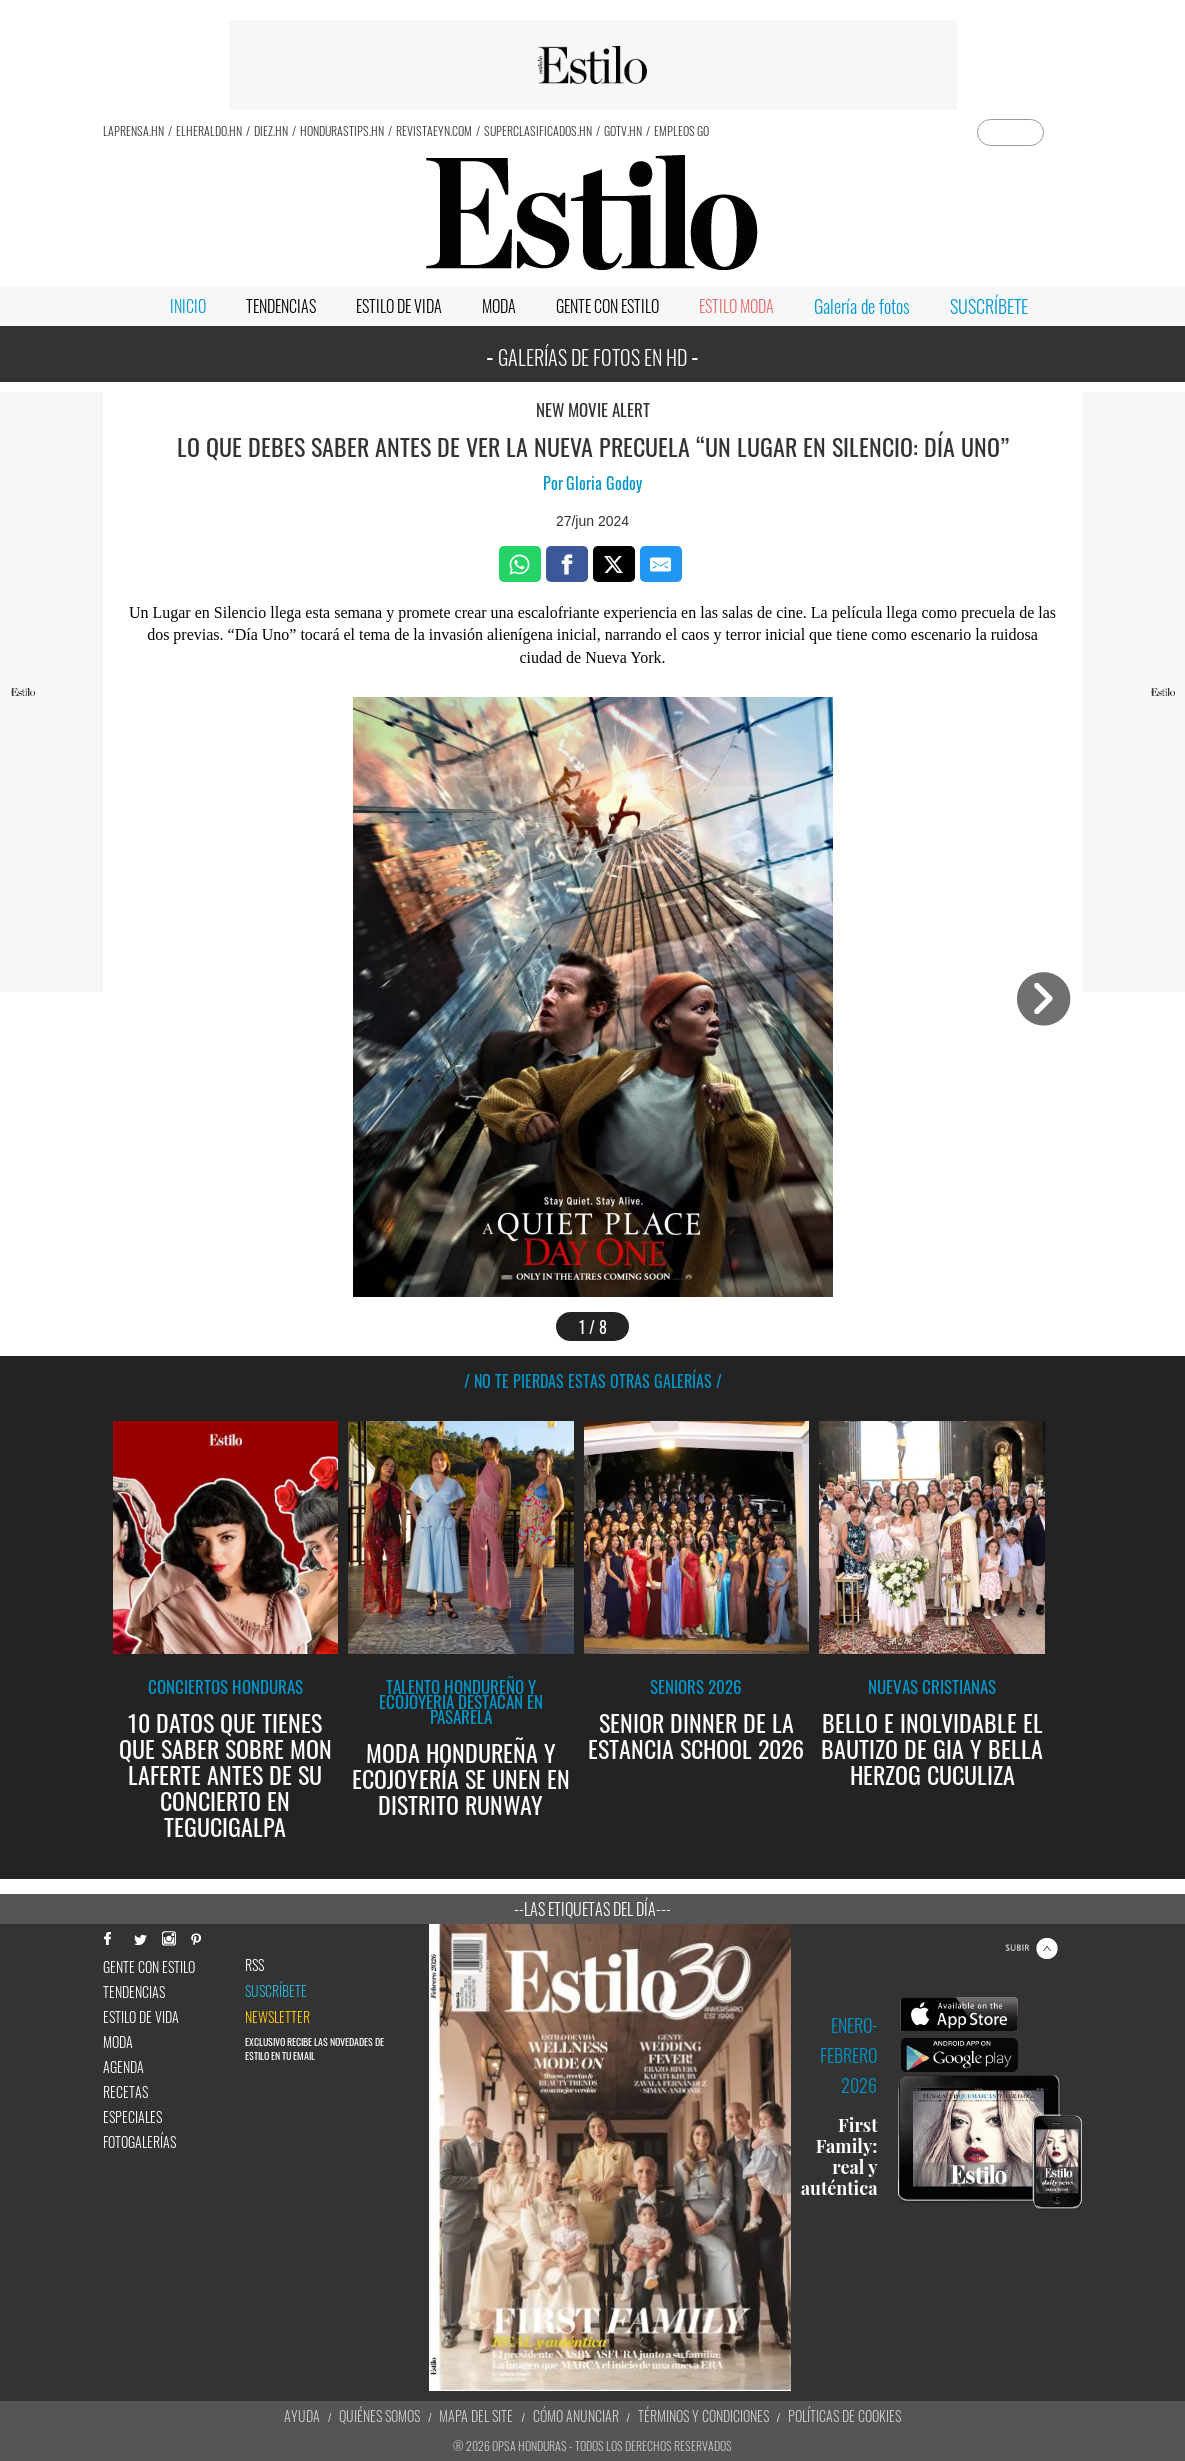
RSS (254, 1965)
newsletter (277, 2017)
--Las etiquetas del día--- (592, 1909)
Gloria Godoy (604, 483)
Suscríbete (276, 1991)
